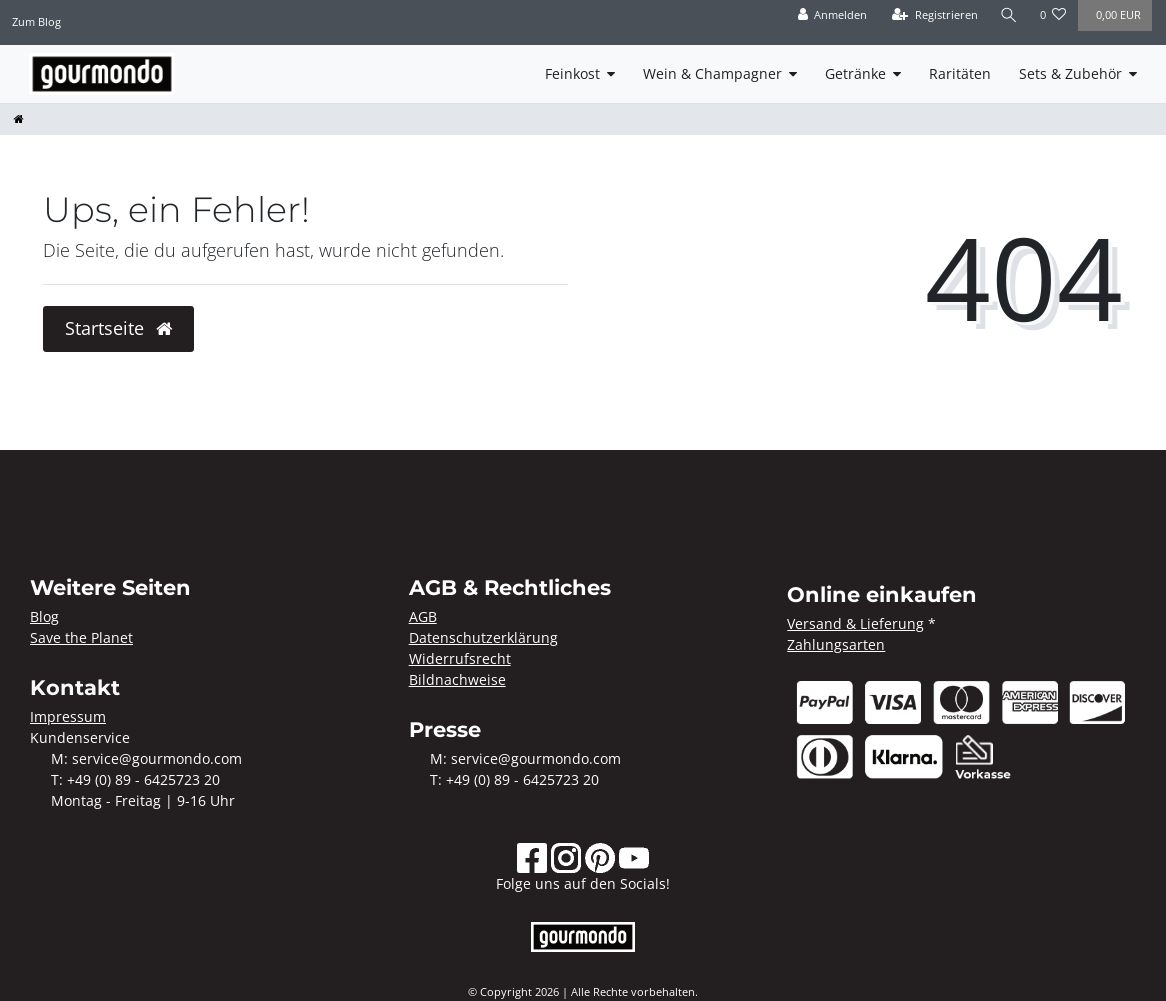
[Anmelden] (832, 15)
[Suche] (1009, 15)
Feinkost (572, 73)
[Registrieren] (935, 15)
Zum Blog (36, 21)
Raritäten (960, 73)
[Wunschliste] (1053, 15)
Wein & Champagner (712, 73)
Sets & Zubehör (1070, 73)
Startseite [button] (118, 328)
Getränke (855, 73)
